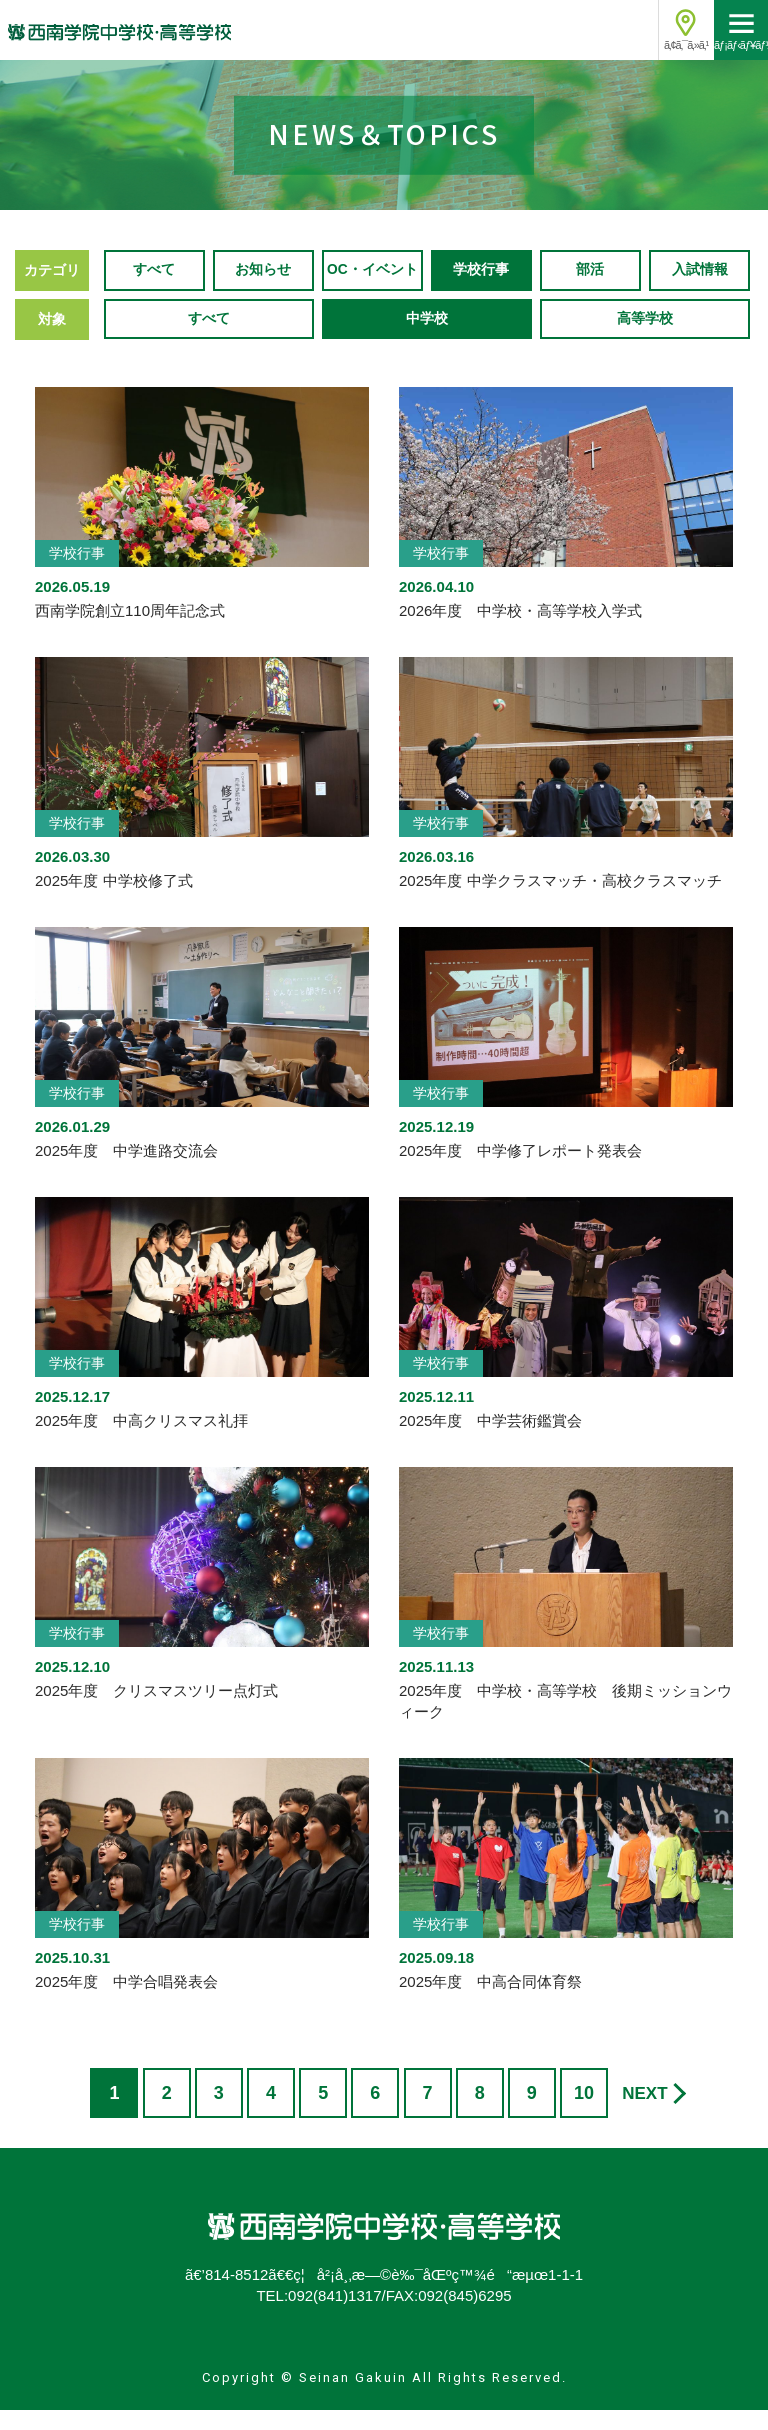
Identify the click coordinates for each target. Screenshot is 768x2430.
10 (584, 2114)
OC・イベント (372, 290)
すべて (154, 290)
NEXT (644, 2114)
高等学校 (645, 339)
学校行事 (481, 290)
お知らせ (263, 290)
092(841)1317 (334, 2316)
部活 (590, 290)
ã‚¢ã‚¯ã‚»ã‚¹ (686, 45)
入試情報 (700, 290)
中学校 (427, 339)
